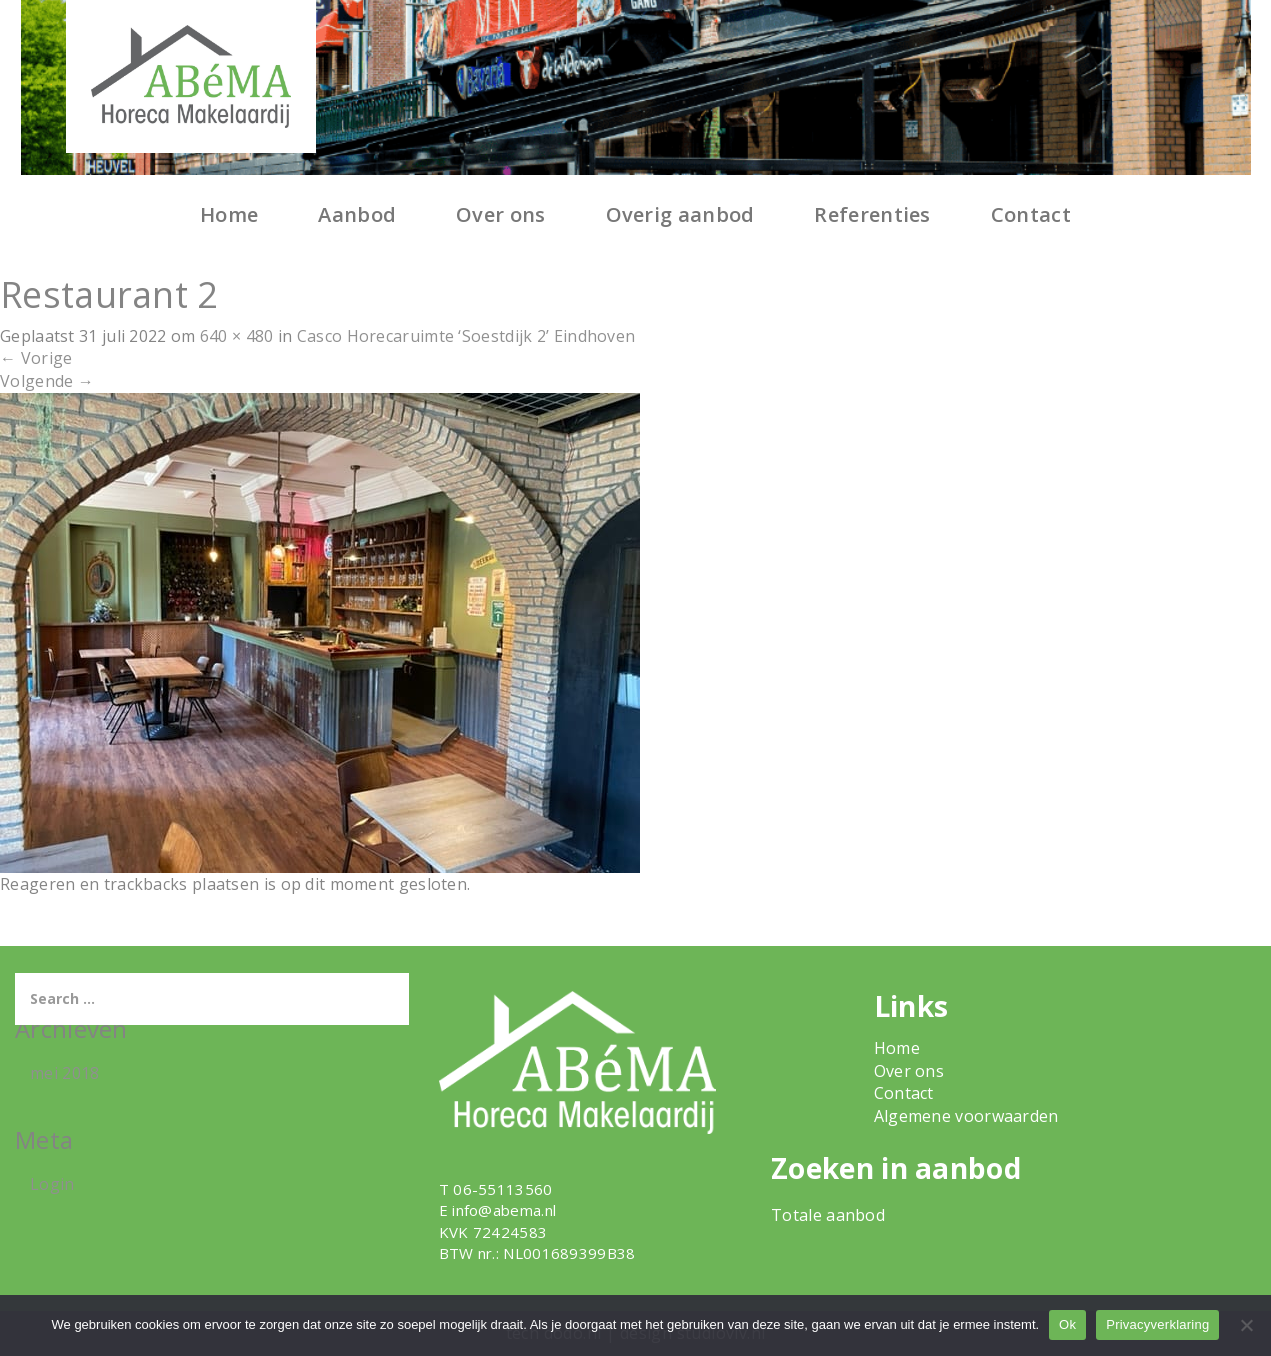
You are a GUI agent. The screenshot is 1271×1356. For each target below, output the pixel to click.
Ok (1067, 1324)
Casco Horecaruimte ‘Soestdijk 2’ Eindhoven (466, 336)
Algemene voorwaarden (966, 1116)
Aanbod (357, 214)
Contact (1031, 214)
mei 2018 (64, 1073)
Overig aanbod (680, 214)
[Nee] (1246, 1325)
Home (229, 214)
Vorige (36, 358)
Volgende (47, 381)
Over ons (500, 214)
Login (52, 1184)
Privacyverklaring (1157, 1324)
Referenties (872, 214)
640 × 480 (237, 336)
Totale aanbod (828, 1215)
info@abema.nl (504, 1210)
